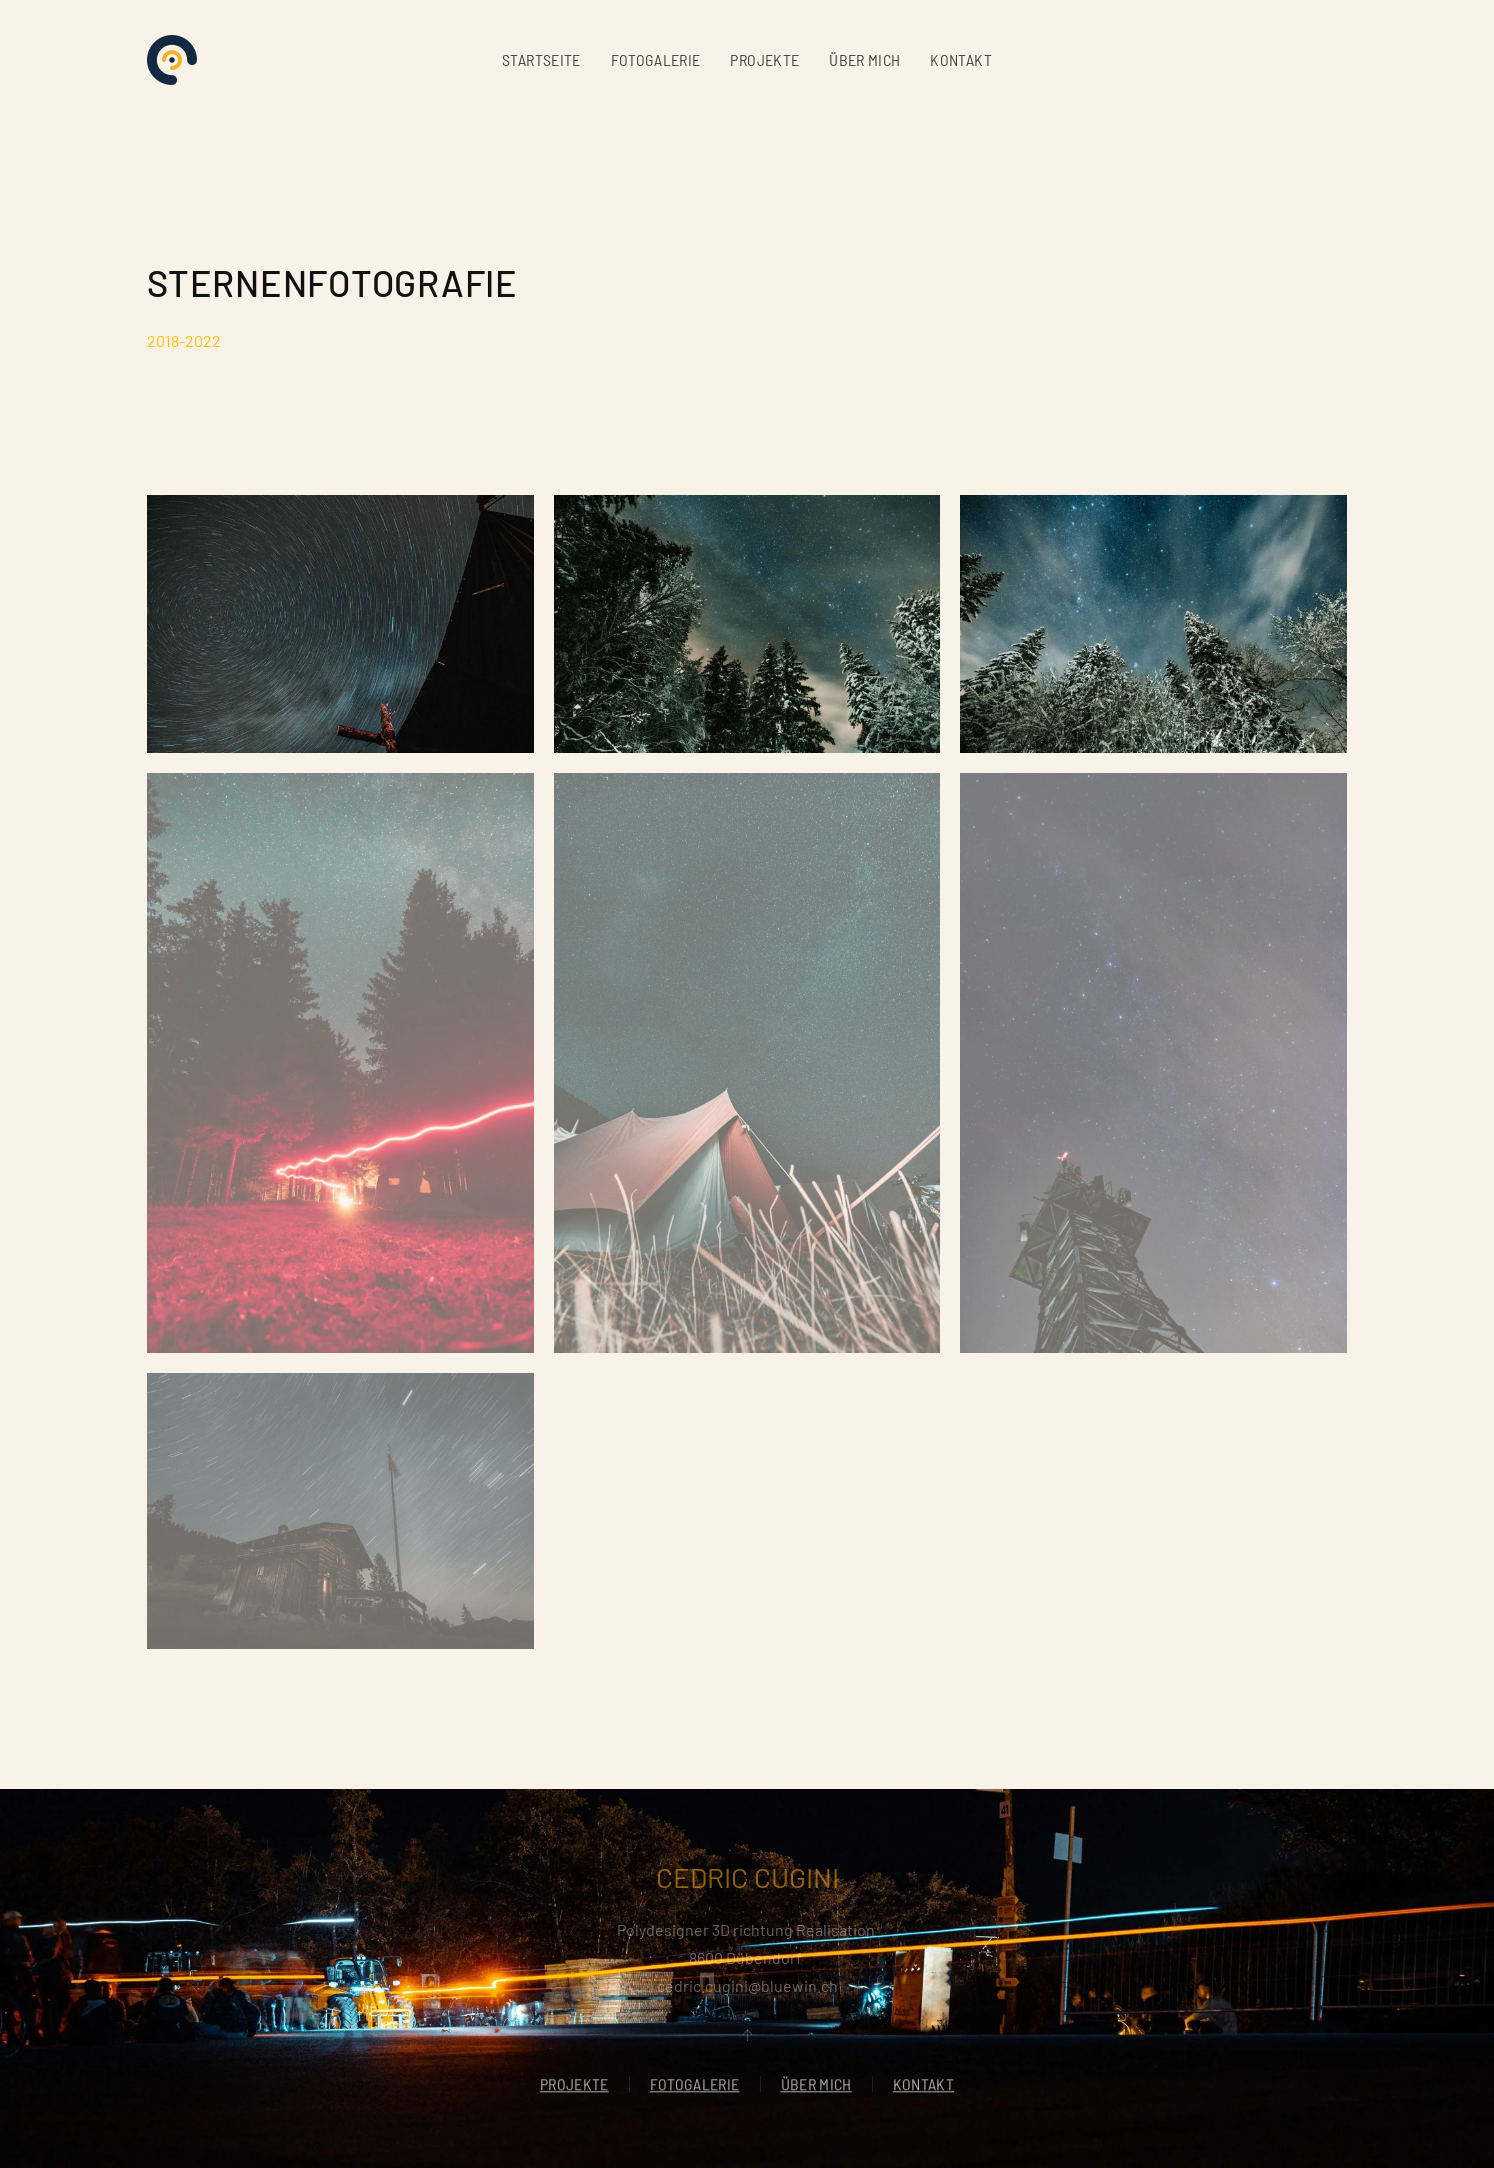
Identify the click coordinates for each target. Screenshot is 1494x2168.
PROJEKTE (764, 59)
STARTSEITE (541, 59)
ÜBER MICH (864, 59)
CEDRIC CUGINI (747, 1877)
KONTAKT (960, 59)
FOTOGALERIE (656, 59)
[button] (340, 624)
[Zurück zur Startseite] (172, 60)
